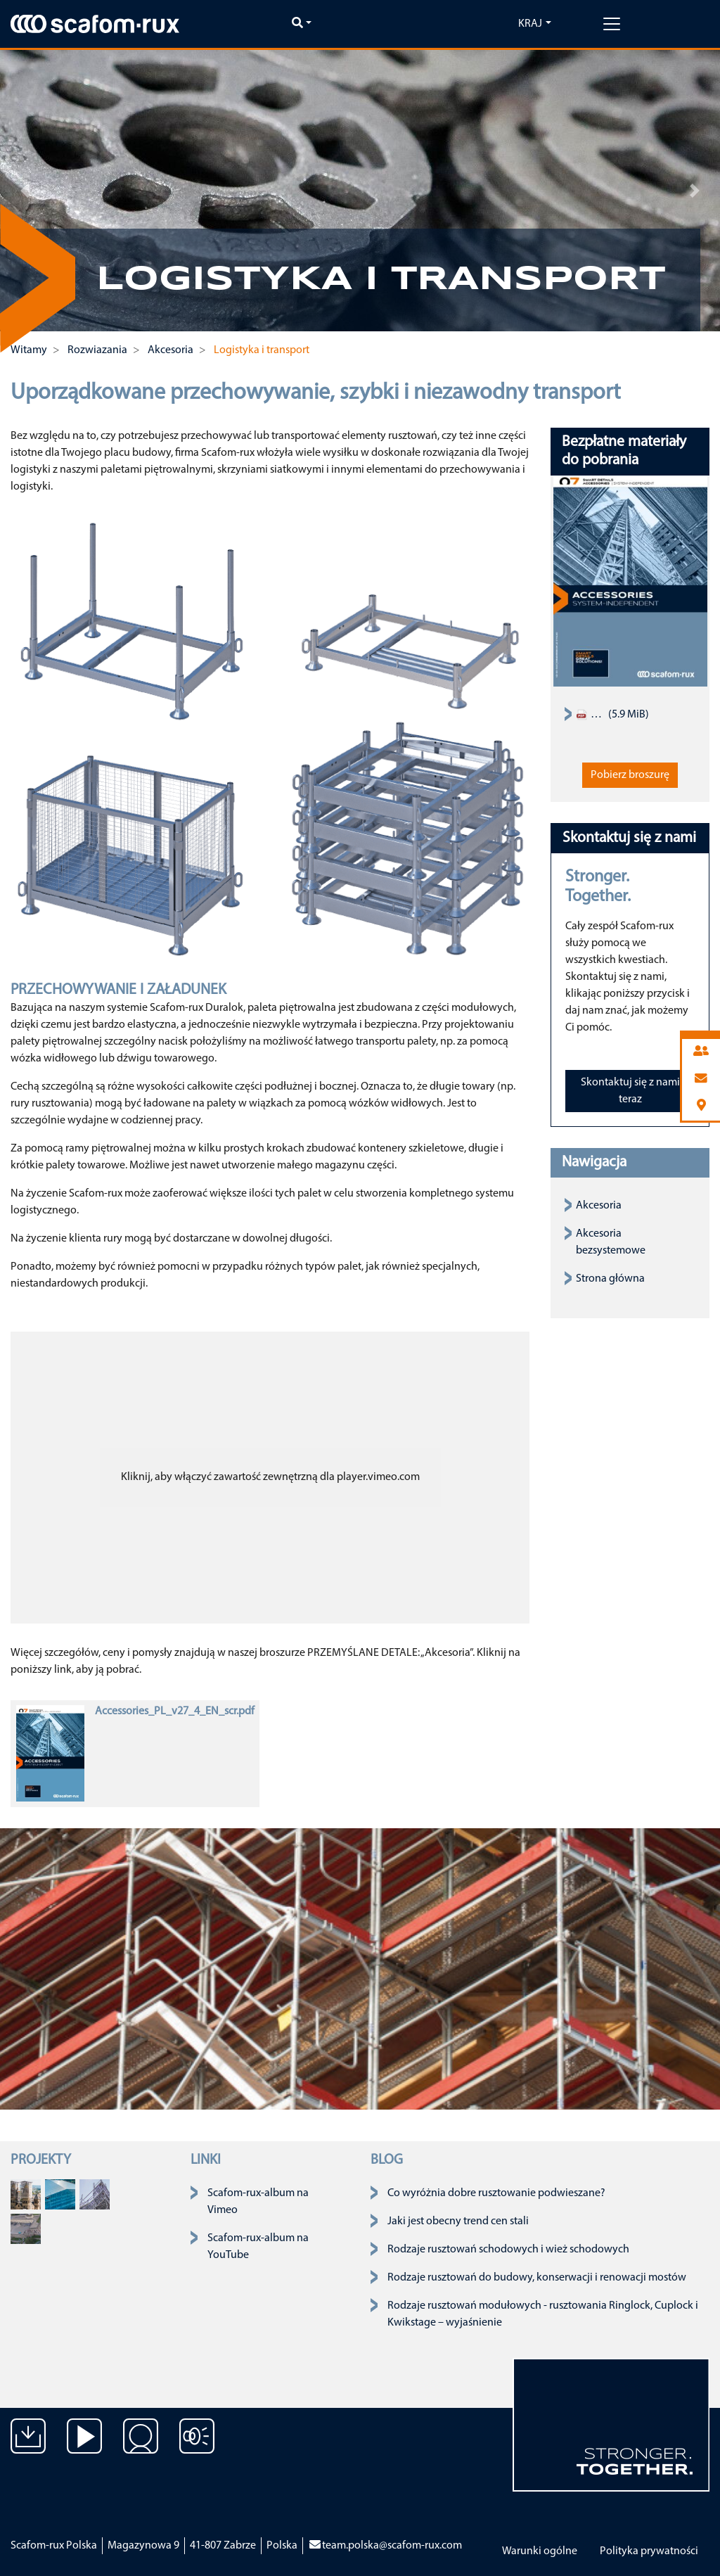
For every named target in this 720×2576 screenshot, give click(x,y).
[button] (25, 190)
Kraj (530, 24)
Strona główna (610, 1278)
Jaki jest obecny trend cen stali (458, 2221)
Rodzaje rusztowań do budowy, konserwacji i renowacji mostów (536, 2277)
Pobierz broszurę (630, 775)
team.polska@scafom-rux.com (385, 2545)
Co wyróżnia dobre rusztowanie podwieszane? (496, 2193)
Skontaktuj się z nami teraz (630, 1091)
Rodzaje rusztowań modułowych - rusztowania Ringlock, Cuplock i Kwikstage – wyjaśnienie (542, 2314)
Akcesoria (599, 1205)
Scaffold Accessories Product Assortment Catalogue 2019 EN (590, 714)
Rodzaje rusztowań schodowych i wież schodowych (508, 2249)
